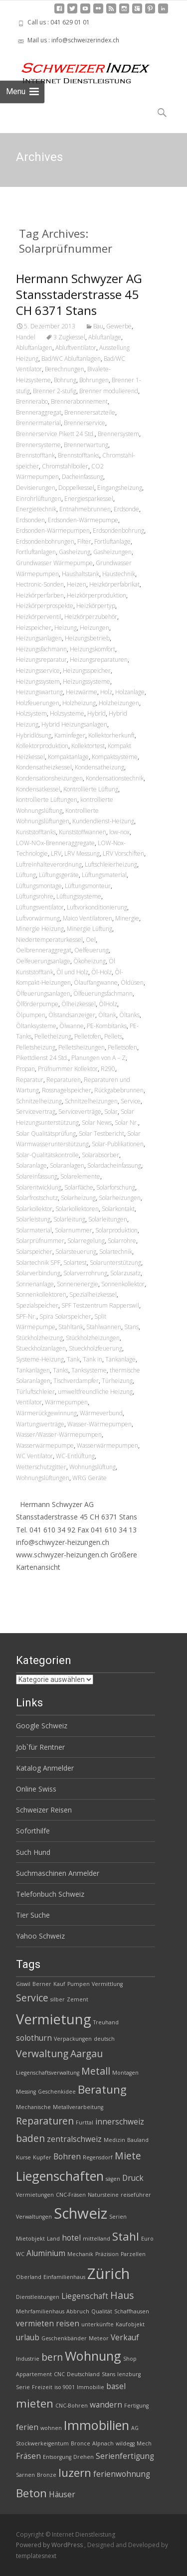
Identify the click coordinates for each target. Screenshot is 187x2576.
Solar (111, 1111)
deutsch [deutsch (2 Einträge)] (104, 2038)
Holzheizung (79, 703)
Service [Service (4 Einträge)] (32, 1997)
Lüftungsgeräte (59, 875)
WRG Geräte (89, 1478)
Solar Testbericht (101, 1133)
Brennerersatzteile (89, 412)
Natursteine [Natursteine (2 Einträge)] (103, 2194)
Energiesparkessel (88, 498)
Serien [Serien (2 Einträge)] (118, 2216)
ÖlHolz (108, 1004)
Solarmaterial (34, 1230)
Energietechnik (36, 509)
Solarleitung (69, 1219)
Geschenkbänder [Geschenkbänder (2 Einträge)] (64, 2338)
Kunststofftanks (36, 832)
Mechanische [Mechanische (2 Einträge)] (33, 2107)
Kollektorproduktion (42, 746)
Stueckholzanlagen (41, 1348)
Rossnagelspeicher (66, 1090)
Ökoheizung (89, 961)
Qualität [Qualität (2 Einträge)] (101, 2311)
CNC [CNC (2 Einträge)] (59, 2374)
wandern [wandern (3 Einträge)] (106, 2405)
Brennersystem (118, 434)
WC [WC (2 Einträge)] (20, 2254)
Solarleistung (33, 1219)
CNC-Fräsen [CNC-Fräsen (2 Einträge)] (71, 2194)
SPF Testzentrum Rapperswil (100, 1305)
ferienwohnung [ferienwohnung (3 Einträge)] (121, 2474)
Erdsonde (126, 509)
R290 (108, 1068)
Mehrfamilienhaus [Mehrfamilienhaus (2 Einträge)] (40, 2311)
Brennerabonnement (79, 401)
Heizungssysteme (86, 681)
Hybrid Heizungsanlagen (74, 724)
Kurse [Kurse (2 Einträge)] (23, 2157)
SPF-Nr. (26, 1316)
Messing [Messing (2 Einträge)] (26, 2091)
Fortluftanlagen (36, 552)
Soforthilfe (33, 1830)
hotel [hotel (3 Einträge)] (71, 2238)
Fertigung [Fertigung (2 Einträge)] (136, 2405)
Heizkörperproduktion (96, 595)
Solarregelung (86, 1240)
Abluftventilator (75, 347)
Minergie (127, 918)
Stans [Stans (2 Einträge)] (108, 2374)
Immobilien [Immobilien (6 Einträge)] (96, 2425)
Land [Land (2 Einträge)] (53, 2238)
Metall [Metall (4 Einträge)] (95, 2071)
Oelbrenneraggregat (43, 950)
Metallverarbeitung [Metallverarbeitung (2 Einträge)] (78, 2107)
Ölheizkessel (78, 1004)
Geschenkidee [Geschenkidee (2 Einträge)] (57, 2091)
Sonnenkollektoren (41, 1294)
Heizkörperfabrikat (114, 584)
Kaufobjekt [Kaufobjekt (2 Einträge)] (130, 2324)
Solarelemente (80, 1176)
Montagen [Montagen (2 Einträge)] (125, 2072)
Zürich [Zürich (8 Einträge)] (108, 2273)
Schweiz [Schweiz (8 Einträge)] (80, 2213)
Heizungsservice (38, 670)
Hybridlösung (33, 735)
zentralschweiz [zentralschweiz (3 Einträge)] (74, 2139)
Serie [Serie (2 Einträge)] (23, 2387)
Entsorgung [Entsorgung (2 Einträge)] (57, 2456)
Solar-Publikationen (118, 1144)
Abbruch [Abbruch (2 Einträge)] (77, 2311)
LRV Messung (82, 853)
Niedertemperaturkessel (49, 939)
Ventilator (29, 1402)
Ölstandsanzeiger (71, 1015)
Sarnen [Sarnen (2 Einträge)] (25, 2474)
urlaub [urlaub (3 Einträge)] (27, 2337)
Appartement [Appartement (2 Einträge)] (34, 2374)
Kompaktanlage (68, 757)
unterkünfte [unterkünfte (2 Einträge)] (97, 2324)
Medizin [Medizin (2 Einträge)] (114, 2139)
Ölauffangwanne (96, 982)
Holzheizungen (119, 703)
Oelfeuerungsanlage (43, 961)
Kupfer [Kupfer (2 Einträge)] (42, 2157)
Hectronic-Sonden (40, 584)
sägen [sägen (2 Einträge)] (113, 2178)
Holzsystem (31, 713)
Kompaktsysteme (115, 757)
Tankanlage (120, 1359)
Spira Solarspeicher (65, 1316)
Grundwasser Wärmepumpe (54, 563)
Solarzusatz (125, 1273)
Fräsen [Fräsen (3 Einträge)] (28, 2456)
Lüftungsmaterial (104, 875)
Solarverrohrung (85, 1273)
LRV (56, 853)
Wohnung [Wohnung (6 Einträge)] (93, 2355)
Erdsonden (30, 520)
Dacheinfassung (82, 476)
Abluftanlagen (34, 347)
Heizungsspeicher (87, 670)
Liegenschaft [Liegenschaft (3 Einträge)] (84, 2296)
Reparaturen (63, 1079)
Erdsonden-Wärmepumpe (83, 520)
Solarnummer (73, 1230)
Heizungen (94, 627)
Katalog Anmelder (45, 1768)
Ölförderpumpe (37, 1004)
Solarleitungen (107, 1219)
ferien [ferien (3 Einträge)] (27, 2427)
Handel (25, 337)
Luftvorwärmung (38, 918)
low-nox (119, 832)
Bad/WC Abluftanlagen (71, 358)
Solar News (97, 1122)
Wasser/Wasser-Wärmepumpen (59, 1434)
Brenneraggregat (38, 412)
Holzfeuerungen (37, 703)
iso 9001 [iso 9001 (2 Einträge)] (64, 2387)
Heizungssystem (38, 681)
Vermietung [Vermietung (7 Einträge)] (53, 2019)
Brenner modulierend (108, 391)
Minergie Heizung (40, 928)
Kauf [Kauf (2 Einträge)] (59, 1983)
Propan (25, 1068)
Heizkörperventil (38, 616)
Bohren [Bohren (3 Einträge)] (67, 2156)
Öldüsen (132, 982)
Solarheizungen (120, 1198)
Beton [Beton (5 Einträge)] (31, 2493)
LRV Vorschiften (123, 853)
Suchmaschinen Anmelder (57, 1873)
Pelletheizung (52, 1036)
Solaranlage (31, 1165)
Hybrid (96, 713)
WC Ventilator (34, 1456)
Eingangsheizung (119, 487)
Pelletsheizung (35, 1047)
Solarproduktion (116, 1230)
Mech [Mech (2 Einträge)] (144, 2443)
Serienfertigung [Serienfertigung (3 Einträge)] (125, 2456)
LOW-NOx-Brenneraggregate (55, 843)
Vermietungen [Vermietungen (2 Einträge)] (35, 2194)
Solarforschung (115, 1187)
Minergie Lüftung (89, 928)
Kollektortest (88, 746)
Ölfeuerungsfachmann (103, 993)
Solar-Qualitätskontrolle (47, 1155)
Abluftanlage (104, 337)
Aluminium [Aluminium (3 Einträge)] (45, 2253)
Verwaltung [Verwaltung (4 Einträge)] (42, 2053)
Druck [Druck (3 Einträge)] (133, 2178)
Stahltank (70, 1327)
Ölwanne (71, 1026)
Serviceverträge (79, 1111)
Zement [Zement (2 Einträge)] (77, 1999)
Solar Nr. (126, 1122)
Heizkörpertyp (95, 606)
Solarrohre (122, 1240)
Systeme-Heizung (40, 1359)
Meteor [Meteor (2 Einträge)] (99, 2338)
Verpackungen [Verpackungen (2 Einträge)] (73, 2038)
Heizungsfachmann (41, 649)
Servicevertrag (35, 1111)
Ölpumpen (30, 1015)
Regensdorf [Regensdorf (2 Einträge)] (98, 2157)
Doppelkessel (76, 487)
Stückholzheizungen (93, 1338)
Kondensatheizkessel (44, 767)
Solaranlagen (67, 1165)
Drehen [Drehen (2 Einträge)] (83, 2456)
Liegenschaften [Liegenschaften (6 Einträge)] (60, 2175)
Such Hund (33, 1852)
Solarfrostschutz (37, 1198)
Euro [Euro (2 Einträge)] (147, 2238)
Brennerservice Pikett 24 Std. (55, 434)
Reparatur (29, 1079)
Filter (84, 541)
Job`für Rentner (40, 1747)
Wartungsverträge (40, 1424)
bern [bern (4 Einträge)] (52, 2357)
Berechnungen (64, 369)
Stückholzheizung (39, 1338)
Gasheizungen (112, 552)
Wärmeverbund (101, 1413)
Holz (106, 692)
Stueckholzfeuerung (95, 1348)
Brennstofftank (35, 455)
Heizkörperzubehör (90, 616)
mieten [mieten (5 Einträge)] (34, 2403)
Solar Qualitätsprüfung (46, 1133)
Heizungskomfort (92, 649)
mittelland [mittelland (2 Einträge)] (96, 2238)
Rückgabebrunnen (119, 1090)
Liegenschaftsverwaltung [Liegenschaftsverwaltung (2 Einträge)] (47, 2072)
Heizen (76, 584)
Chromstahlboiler (65, 466)
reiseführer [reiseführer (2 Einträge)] (136, 2194)
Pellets (113, 1036)
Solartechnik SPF (38, 1262)
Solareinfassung (36, 1176)
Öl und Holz (72, 972)
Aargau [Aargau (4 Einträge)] (86, 2053)
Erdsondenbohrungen (45, 541)
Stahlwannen (103, 1327)
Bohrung (65, 380)
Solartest (75, 1262)
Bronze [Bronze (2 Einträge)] (46, 2474)
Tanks (60, 1370)
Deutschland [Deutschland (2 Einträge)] (83, 2374)
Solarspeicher (34, 1251)
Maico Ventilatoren (87, 918)
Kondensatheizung (99, 767)
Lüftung (26, 875)
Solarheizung (78, 1198)
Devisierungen (35, 487)
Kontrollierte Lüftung (90, 789)
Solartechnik (115, 1251)
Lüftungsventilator (40, 907)
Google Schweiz (41, 1725)
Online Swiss (36, 1789)
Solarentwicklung (38, 1187)
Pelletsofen (122, 1047)
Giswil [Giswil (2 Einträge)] (23, 1983)
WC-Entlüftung (75, 1456)
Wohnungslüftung (92, 1467)
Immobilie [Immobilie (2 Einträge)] (90, 2387)
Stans (131, 1327)
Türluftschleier (35, 1391)
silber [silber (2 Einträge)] (57, 1999)
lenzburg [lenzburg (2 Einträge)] (129, 2374)
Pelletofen (87, 1036)
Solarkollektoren (77, 1209)
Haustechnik (118, 574)
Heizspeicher (33, 627)
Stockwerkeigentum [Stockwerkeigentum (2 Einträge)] (42, 2443)
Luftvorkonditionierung (97, 907)
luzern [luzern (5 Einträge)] (74, 2472)
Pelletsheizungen (81, 1047)
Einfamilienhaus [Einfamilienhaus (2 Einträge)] (64, 2276)
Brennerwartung (86, 445)
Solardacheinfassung (114, 1165)
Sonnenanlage (35, 1284)
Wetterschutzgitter (41, 1467)
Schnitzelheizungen (91, 1101)
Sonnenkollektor (123, 1284)
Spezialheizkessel (93, 1294)
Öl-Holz (101, 972)
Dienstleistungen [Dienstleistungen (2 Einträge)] (37, 2296)
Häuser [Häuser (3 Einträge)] (62, 2494)
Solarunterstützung (115, 1262)
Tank (73, 1359)
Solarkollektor (34, 1209)
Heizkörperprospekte (44, 606)
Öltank (107, 1015)
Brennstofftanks (78, 455)
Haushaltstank (80, 574)
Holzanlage (130, 692)
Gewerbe (119, 326)
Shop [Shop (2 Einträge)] (130, 2358)
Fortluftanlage (112, 541)
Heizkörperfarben (40, 595)
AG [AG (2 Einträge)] (135, 2427)
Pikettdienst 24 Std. (42, 1058)
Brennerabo (32, 401)
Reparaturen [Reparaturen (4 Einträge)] (45, 2120)
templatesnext (36, 2556)
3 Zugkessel (69, 337)
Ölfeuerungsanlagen (43, 993)
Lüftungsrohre (34, 896)
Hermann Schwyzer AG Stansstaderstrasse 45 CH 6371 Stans (79, 294)
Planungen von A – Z (98, 1058)
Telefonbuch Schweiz (50, 1894)
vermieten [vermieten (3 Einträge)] (35, 2323)
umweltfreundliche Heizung (95, 1391)
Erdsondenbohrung (118, 530)
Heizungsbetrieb (87, 638)
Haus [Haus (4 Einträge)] (122, 2295)
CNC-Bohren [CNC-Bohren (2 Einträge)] (71, 2405)
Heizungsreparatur (41, 659)
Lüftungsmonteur (88, 886)
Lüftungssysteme (78, 896)
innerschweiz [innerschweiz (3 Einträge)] (119, 2122)
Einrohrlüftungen (38, 498)
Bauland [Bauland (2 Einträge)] (138, 2139)
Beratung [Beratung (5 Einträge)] (102, 2089)
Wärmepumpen (66, 1402)
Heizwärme (81, 692)
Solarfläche (78, 1187)
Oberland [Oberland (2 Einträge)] (28, 2276)
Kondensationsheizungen (49, 778)
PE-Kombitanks (107, 1026)
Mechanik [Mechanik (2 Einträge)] (80, 2254)
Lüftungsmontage (39, 886)
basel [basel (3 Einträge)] (116, 2386)
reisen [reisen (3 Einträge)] (67, 2323)
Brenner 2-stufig (54, 391)
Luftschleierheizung (111, 864)
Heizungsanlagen (39, 638)
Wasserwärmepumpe (45, 1445)
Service (131, 1101)
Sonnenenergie (77, 1284)
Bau (98, 326)
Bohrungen (94, 380)
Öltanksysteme (36, 1026)
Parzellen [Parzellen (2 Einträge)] (133, 2254)
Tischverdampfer (76, 1380)
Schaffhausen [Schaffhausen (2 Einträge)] (131, 2311)
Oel (91, 939)
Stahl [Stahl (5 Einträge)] (125, 2236)
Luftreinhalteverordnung (49, 864)
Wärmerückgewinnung (46, 1413)
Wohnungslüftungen (42, 1478)
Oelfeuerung (91, 950)
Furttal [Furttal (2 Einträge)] (84, 2122)
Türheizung (117, 1380)
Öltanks (129, 1015)
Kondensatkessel (38, 789)
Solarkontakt (118, 1209)
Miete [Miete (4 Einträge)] (128, 2155)
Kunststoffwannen (82, 832)
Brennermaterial (38, 423)
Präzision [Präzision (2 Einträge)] (107, 2254)
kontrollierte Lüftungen (46, 799)
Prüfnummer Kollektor (68, 1068)
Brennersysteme (38, 445)
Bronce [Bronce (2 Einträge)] (80, 2443)
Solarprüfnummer (40, 1240)
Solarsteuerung (75, 1251)
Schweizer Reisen (44, 1810)
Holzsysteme (67, 713)
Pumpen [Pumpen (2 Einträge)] (78, 1983)
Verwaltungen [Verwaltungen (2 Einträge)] (34, 2216)
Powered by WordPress (50, 2545)
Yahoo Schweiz (40, 1936)
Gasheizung (74, 552)
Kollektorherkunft (111, 735)
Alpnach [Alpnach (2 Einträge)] (103, 2443)
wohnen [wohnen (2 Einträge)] (51, 2427)
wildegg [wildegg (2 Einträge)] (125, 2443)
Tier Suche (33, 1915)
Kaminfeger (69, 735)
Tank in (92, 1359)
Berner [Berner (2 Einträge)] (41, 1983)
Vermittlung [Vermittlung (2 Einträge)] (107, 1983)
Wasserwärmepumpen (107, 1445)
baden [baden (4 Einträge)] (30, 2138)
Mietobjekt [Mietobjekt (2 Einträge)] (30, 2238)
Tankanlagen (33, 1370)
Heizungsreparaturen (99, 659)
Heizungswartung (39, 692)
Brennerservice (84, 423)
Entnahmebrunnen (85, 509)
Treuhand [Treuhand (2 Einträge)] (106, 2022)
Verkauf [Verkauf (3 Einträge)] (125, 2337)
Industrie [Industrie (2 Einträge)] (27, 2358)
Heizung (65, 627)
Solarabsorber (100, 1155)
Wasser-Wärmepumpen (99, 1424)
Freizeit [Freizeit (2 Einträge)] (42, 2387)
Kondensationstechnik (115, 778)
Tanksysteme (89, 1370)
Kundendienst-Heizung (103, 821)
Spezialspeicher (37, 1305)
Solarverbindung (38, 1273)
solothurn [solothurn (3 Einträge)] (34, 2038)
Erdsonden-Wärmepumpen (53, 530)
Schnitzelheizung (39, 1101)
